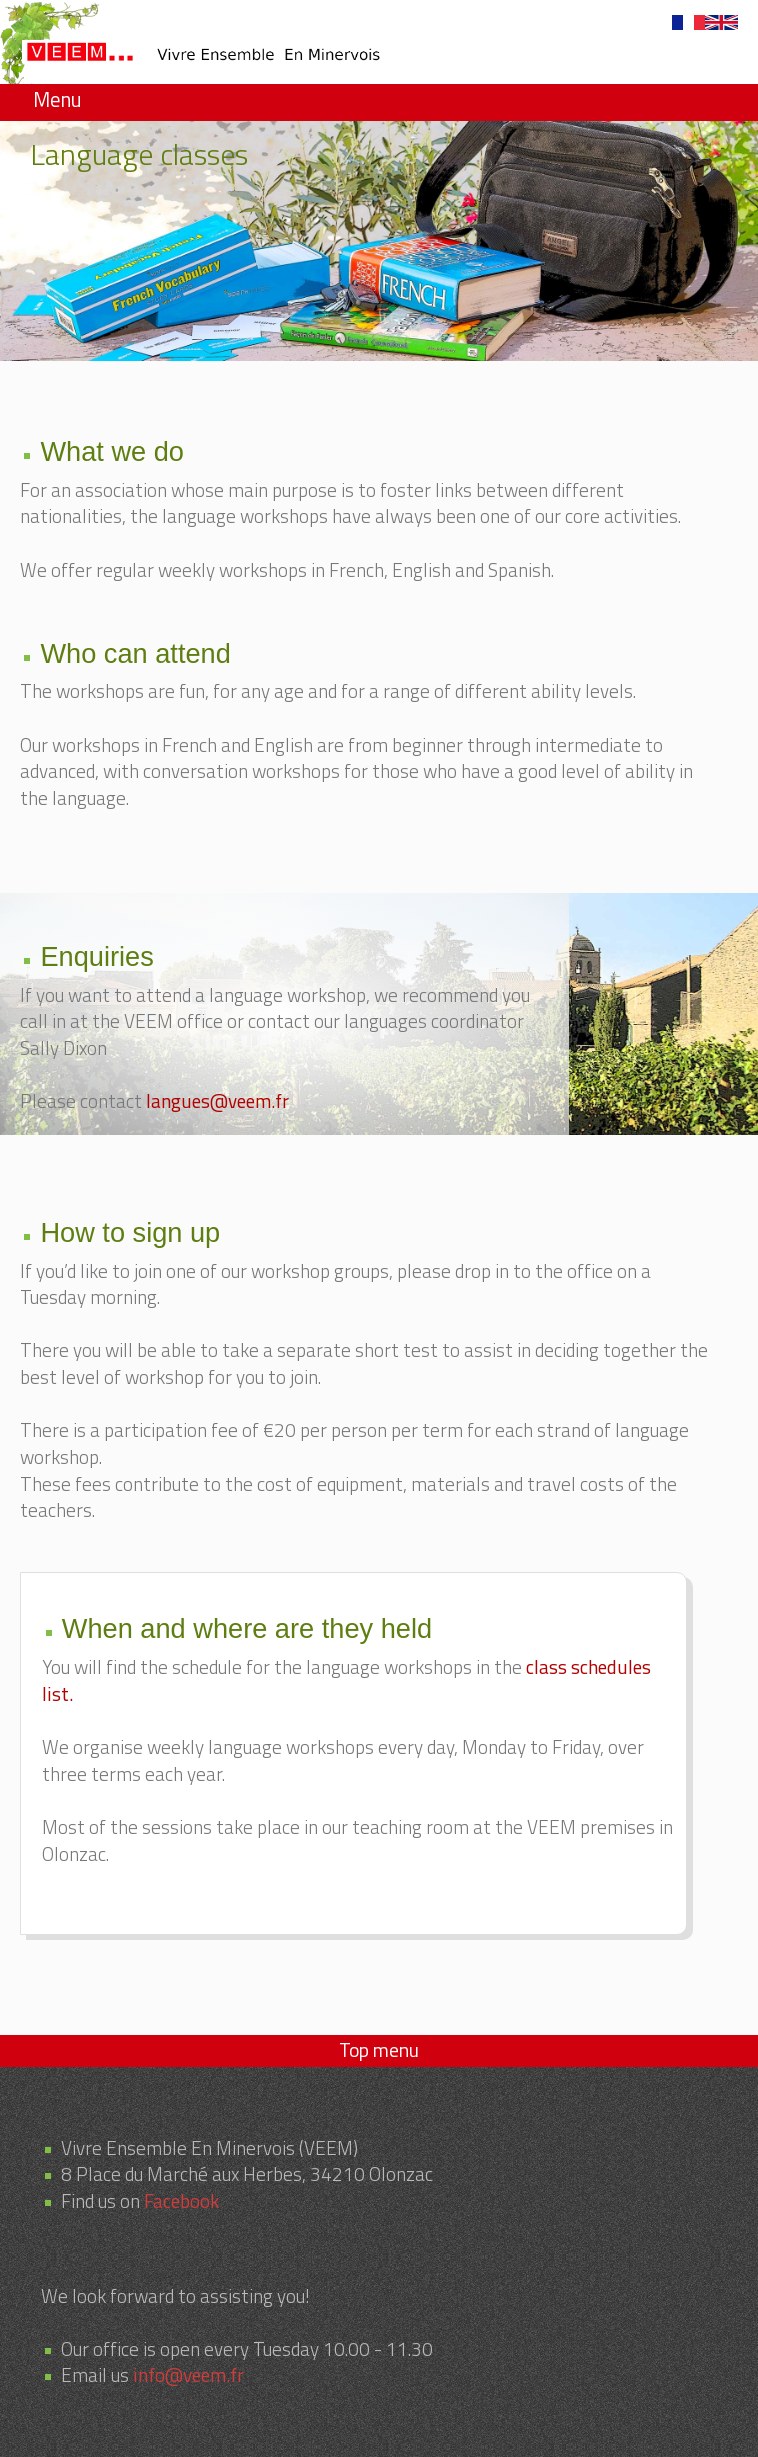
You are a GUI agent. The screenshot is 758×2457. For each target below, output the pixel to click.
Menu (57, 99)
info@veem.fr (188, 2374)
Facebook (181, 2200)
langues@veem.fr (217, 1100)
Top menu (379, 2050)
